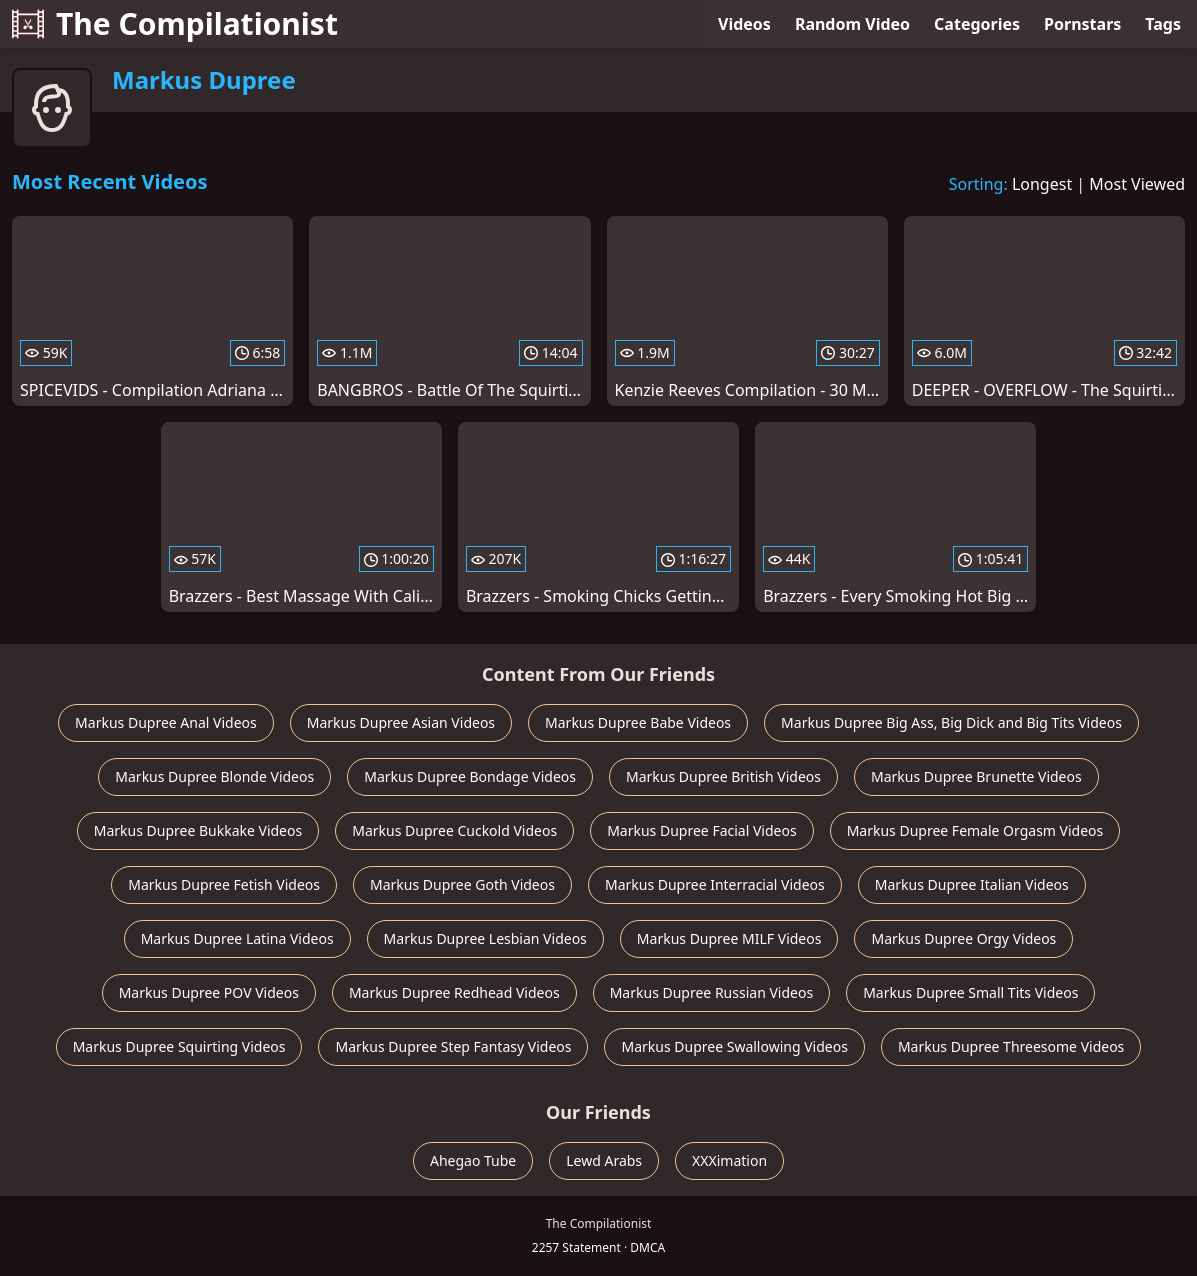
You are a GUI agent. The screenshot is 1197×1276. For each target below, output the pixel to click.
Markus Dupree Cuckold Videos (454, 830)
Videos (744, 24)
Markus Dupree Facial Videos (701, 830)
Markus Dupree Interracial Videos (715, 884)
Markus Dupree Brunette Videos (976, 776)
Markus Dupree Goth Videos (462, 884)
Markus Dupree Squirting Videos (179, 1046)
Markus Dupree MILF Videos (729, 938)
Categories (977, 24)
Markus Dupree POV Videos (209, 992)
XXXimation (729, 1160)
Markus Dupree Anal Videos (166, 722)
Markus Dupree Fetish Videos (224, 884)
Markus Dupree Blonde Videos (214, 776)
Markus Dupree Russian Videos (711, 992)
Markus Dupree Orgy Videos (963, 938)
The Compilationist (175, 23)
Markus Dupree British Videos (723, 776)
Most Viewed (1137, 184)
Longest (1042, 184)
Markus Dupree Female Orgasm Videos (975, 830)
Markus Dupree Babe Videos (638, 722)
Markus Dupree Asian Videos (401, 722)
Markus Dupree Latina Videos (237, 938)
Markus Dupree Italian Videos (972, 884)
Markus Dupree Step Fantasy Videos (453, 1046)
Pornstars (1082, 24)
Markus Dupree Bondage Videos (470, 776)
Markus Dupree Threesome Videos (1011, 1046)
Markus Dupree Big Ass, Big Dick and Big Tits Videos (951, 722)
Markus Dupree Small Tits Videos (970, 992)
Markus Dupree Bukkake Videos (198, 830)
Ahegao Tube (473, 1160)
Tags (1163, 24)
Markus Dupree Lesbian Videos (485, 938)
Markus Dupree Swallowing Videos (734, 1046)
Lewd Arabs (604, 1160)
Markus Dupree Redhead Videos (454, 992)
